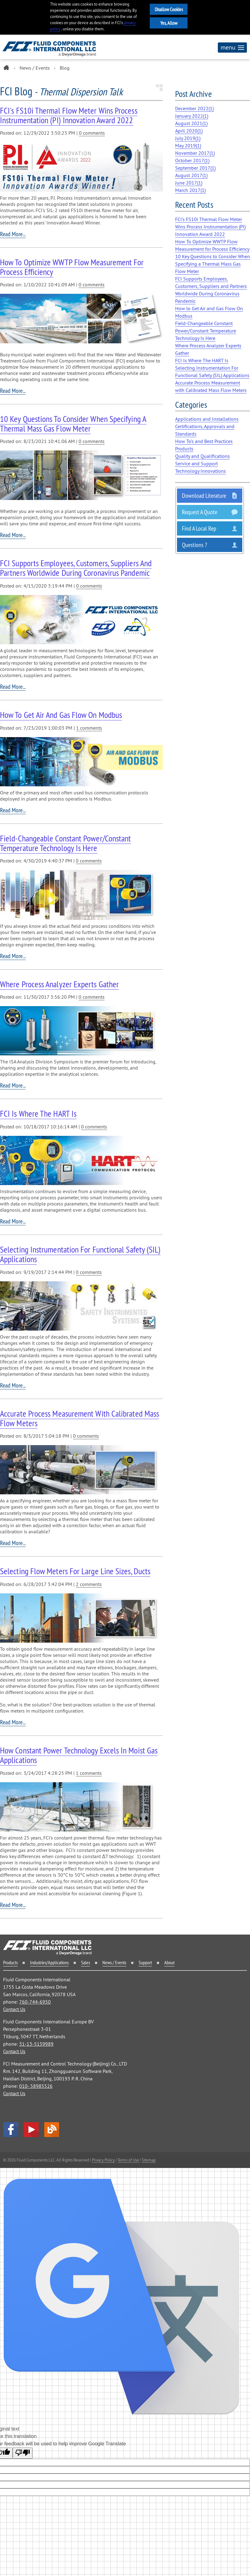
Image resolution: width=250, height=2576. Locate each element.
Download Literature (204, 495)
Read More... (13, 234)
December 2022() (194, 108)
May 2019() (188, 145)
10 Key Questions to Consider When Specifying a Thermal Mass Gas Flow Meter (73, 423)
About (169, 1962)
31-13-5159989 (36, 2044)
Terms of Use (129, 2159)
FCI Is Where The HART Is (38, 1113)
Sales (85, 1962)
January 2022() (191, 116)
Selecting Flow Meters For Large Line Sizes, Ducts (75, 1571)
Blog (51, 2129)
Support (145, 1962)
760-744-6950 (35, 2002)
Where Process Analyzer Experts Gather (59, 984)
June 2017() (188, 183)
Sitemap (149, 2159)
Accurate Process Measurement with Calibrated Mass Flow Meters (79, 1418)
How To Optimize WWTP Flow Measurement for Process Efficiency (72, 267)
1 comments (89, 728)
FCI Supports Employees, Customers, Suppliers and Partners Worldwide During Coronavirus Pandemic (76, 568)
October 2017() (192, 160)
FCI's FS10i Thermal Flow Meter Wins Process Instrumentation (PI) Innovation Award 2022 (68, 115)
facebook (11, 2129)
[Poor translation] (22, 2453)
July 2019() (187, 138)
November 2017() (195, 153)
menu (232, 47)
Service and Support (196, 463)
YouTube (31, 2129)
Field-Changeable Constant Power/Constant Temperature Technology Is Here (65, 843)
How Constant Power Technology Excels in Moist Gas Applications (78, 1755)
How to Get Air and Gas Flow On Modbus (61, 714)
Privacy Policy (103, 2159)
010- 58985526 (36, 2086)
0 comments (92, 133)
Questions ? (194, 545)
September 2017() (195, 168)
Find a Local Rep (199, 528)
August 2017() (191, 175)
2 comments (89, 1584)
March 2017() (190, 190)
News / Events (34, 68)
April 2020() (189, 131)
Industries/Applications (49, 1962)
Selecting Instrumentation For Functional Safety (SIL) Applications (80, 1254)
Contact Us (14, 2009)
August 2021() (191, 123)
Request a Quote (199, 512)
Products (10, 1962)
